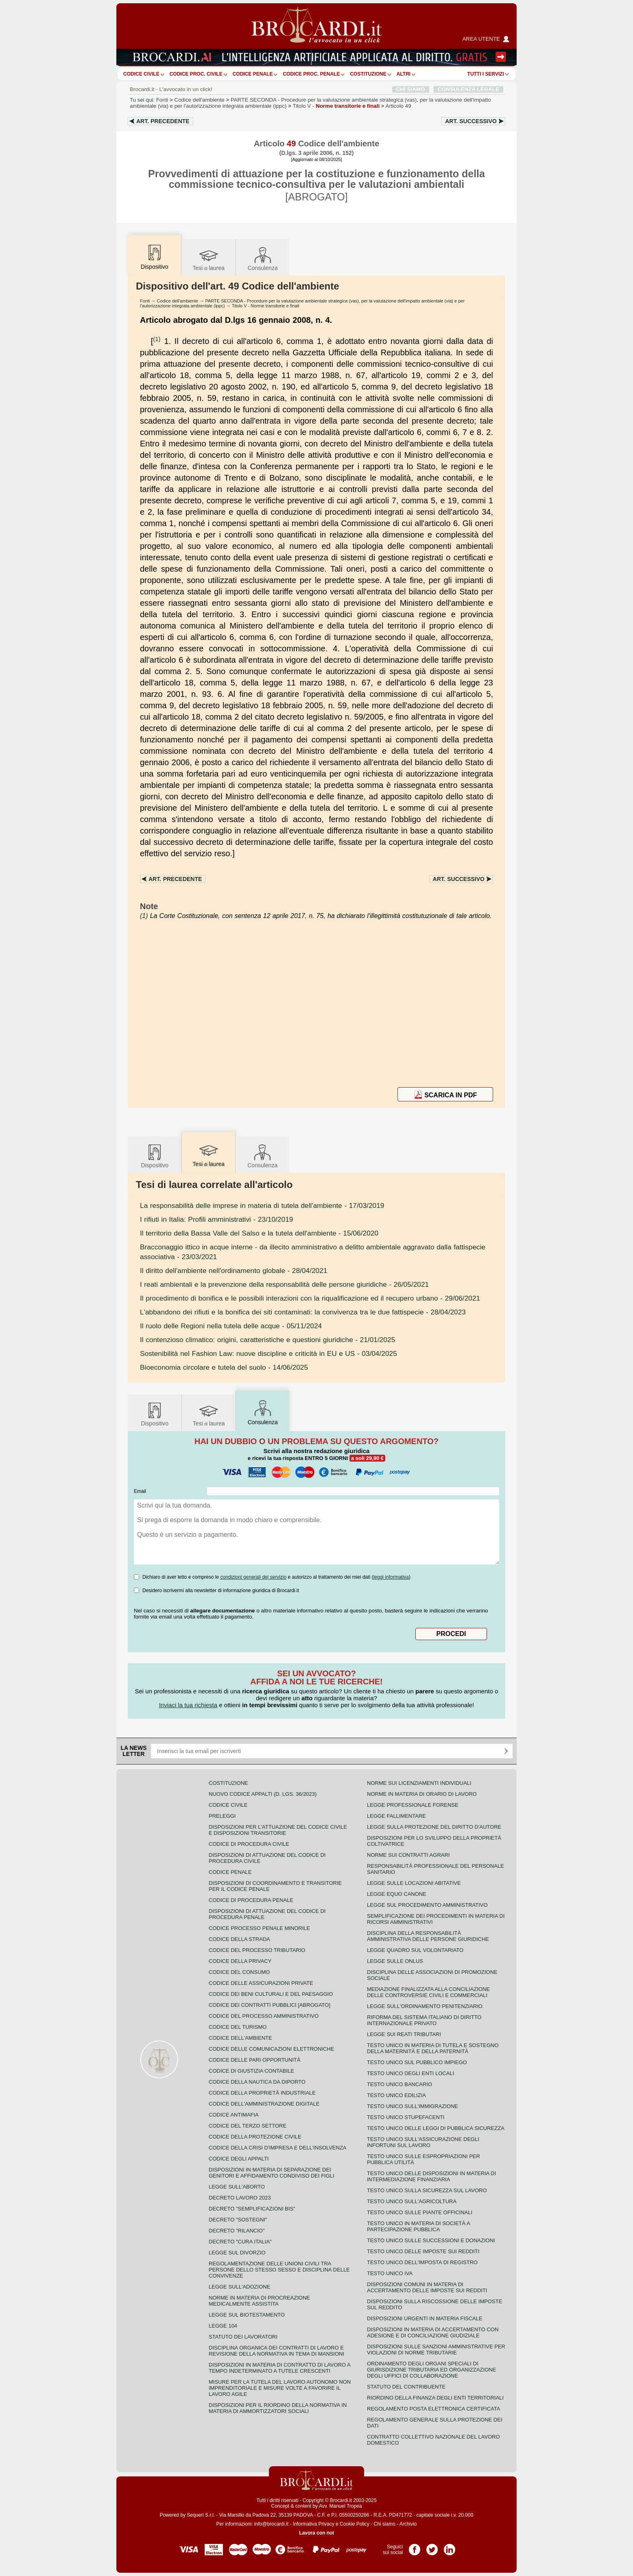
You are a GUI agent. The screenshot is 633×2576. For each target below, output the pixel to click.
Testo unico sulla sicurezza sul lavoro (427, 2190)
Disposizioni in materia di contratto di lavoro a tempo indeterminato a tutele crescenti (279, 2368)
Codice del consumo (239, 1972)
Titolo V (336, 106)
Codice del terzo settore (247, 2126)
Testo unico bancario (399, 2084)
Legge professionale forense (412, 1805)
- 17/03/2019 (262, 1205)
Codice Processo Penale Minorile (259, 1928)
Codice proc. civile (196, 74)
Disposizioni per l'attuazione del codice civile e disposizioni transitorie (278, 1830)
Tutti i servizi (485, 74)
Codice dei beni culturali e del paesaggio (271, 1994)
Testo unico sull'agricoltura (411, 2201)
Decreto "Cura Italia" (240, 2242)
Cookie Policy (354, 2524)
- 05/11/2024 (231, 1326)
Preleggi (222, 1816)
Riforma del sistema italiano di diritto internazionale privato (424, 2020)
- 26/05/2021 (284, 1284)
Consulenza (263, 258)
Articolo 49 (398, 106)
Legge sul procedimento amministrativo (427, 1905)
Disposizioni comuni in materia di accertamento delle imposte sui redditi (427, 2287)
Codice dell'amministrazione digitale (264, 2104)
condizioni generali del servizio (253, 1577)
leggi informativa (391, 1577)
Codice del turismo (237, 2027)
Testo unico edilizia (396, 2095)
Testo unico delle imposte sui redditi (423, 2251)
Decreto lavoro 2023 (240, 2198)
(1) (156, 338)
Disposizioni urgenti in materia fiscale (424, 2318)
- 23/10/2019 (216, 1219)
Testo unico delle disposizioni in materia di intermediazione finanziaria (431, 2176)
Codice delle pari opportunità (255, 2060)
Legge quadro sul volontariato (415, 1950)
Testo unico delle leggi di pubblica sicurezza (435, 2128)
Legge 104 (223, 2326)
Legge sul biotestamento (247, 2315)
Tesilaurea (208, 258)
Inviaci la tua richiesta (188, 1704)
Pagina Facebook (414, 2547)
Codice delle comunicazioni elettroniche (271, 2049)
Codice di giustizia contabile (251, 2071)
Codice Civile (141, 74)
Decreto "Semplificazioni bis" (252, 2209)
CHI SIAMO (410, 89)
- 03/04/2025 (268, 1353)
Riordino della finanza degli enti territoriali (435, 2398)
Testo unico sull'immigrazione (412, 2106)
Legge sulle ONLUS (395, 1961)
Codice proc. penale (311, 74)
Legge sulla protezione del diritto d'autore (434, 1827)
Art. (163, 121)
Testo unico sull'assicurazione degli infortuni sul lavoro (423, 2142)
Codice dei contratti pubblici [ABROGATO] (269, 2005)
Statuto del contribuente (406, 2387)
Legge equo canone (396, 1894)
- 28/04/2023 (303, 1312)
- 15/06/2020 (259, 1233)
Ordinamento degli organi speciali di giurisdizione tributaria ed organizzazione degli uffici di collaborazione (431, 2370)
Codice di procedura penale (251, 1900)
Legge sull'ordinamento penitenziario (424, 2006)
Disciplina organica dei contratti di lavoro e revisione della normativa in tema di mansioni (276, 2351)
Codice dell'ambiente (200, 100)
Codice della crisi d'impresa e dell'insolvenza (278, 2148)
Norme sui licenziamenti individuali (419, 1783)
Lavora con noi (316, 2533)
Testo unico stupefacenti (405, 2117)
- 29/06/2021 (310, 1298)
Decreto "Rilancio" (237, 2231)
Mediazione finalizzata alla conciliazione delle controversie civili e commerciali (428, 1992)
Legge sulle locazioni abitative (414, 1883)
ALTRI (403, 74)
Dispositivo (154, 1155)
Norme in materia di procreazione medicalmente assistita (259, 2301)
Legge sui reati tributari (404, 2034)
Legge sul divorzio (237, 2253)
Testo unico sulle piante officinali (419, 2212)
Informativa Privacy (313, 2524)
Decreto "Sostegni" (238, 2220)
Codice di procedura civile (249, 1844)
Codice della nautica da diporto (257, 2082)
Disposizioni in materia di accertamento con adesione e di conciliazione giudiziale (432, 2332)
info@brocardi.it (271, 2524)
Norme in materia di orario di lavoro (422, 1794)
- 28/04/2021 (233, 1270)
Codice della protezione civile (255, 2137)
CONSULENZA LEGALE (468, 89)
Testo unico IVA (390, 2273)
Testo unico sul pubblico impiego (417, 2062)
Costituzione (368, 74)
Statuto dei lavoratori (243, 2337)
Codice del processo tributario (257, 1950)
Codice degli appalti (239, 2159)
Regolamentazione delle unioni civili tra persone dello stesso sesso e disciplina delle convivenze (279, 2270)
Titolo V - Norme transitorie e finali (265, 305)
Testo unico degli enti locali (410, 2073)
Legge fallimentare (396, 1816)
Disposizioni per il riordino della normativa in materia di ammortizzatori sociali (278, 2408)
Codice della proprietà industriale (262, 2093)
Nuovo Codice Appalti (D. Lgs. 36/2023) (262, 1794)
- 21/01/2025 (267, 1340)
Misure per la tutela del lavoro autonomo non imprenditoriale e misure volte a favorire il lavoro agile (280, 2388)
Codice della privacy (240, 1961)
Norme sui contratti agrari (408, 1855)
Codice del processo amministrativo (264, 2016)
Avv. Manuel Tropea (340, 2506)
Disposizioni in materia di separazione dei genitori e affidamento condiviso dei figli (271, 2173)
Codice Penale (253, 74)
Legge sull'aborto (237, 2187)
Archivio (408, 2524)
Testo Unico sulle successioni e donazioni (431, 2240)
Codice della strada (239, 1939)
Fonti (162, 100)
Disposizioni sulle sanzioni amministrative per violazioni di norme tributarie (436, 2349)
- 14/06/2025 (224, 1367)
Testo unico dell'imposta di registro (422, 2262)
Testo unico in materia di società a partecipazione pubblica (418, 2226)
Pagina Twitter (432, 2547)
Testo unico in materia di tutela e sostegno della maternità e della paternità (433, 2048)
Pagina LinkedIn (449, 2547)
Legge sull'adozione (239, 2287)
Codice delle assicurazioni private (261, 1983)
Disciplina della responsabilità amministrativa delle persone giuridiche (428, 1936)
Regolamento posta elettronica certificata (433, 2409)
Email (140, 1491)
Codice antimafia (234, 2115)
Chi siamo (384, 2524)
